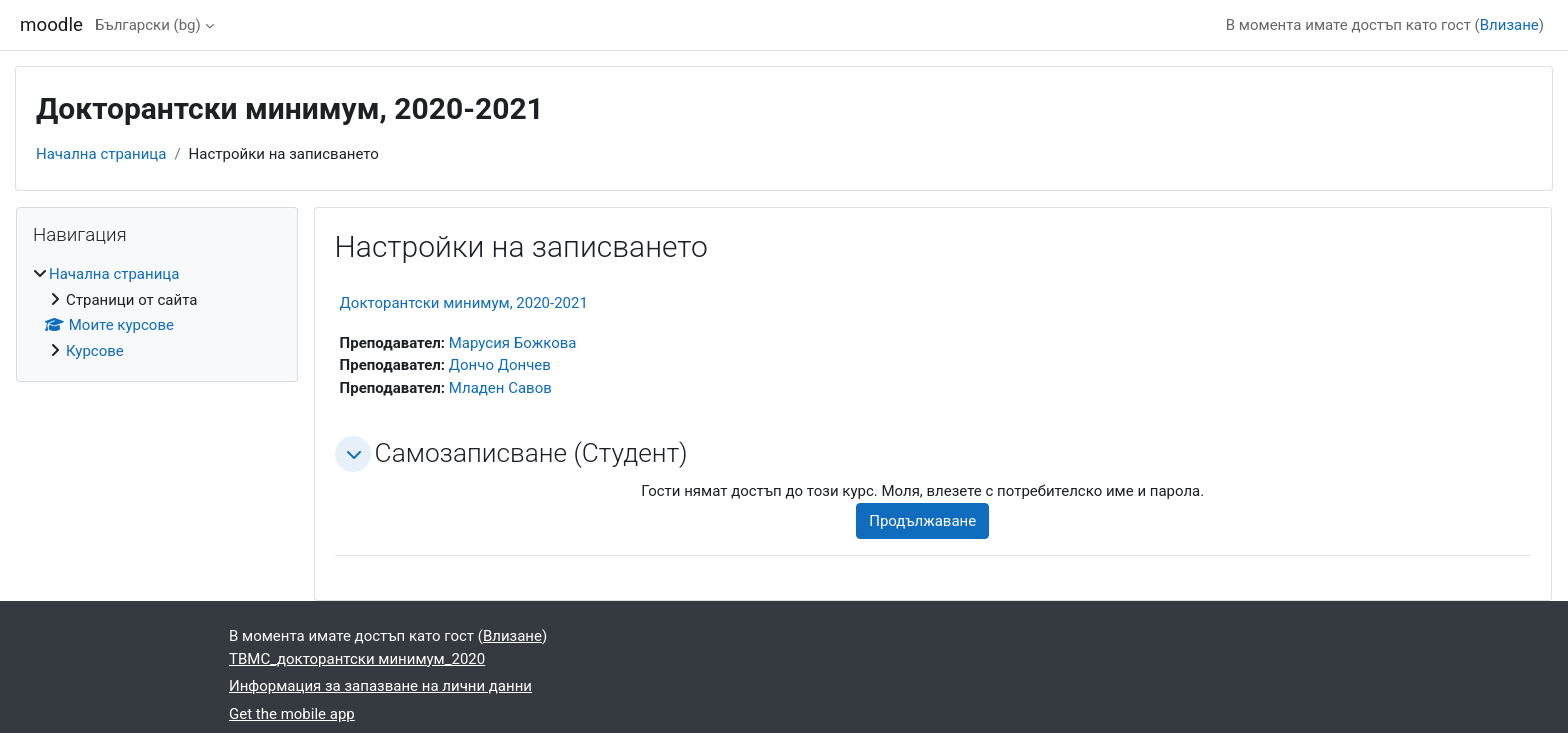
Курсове (95, 351)
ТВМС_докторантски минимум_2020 (357, 659)
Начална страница (101, 154)
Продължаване (922, 521)
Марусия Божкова (513, 343)
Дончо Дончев (500, 365)
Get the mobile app (292, 714)
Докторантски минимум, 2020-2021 (464, 303)
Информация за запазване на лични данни (380, 686)
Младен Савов (500, 388)
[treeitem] (157, 312)
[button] (353, 454)
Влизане (1509, 25)
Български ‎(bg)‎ (148, 25)
